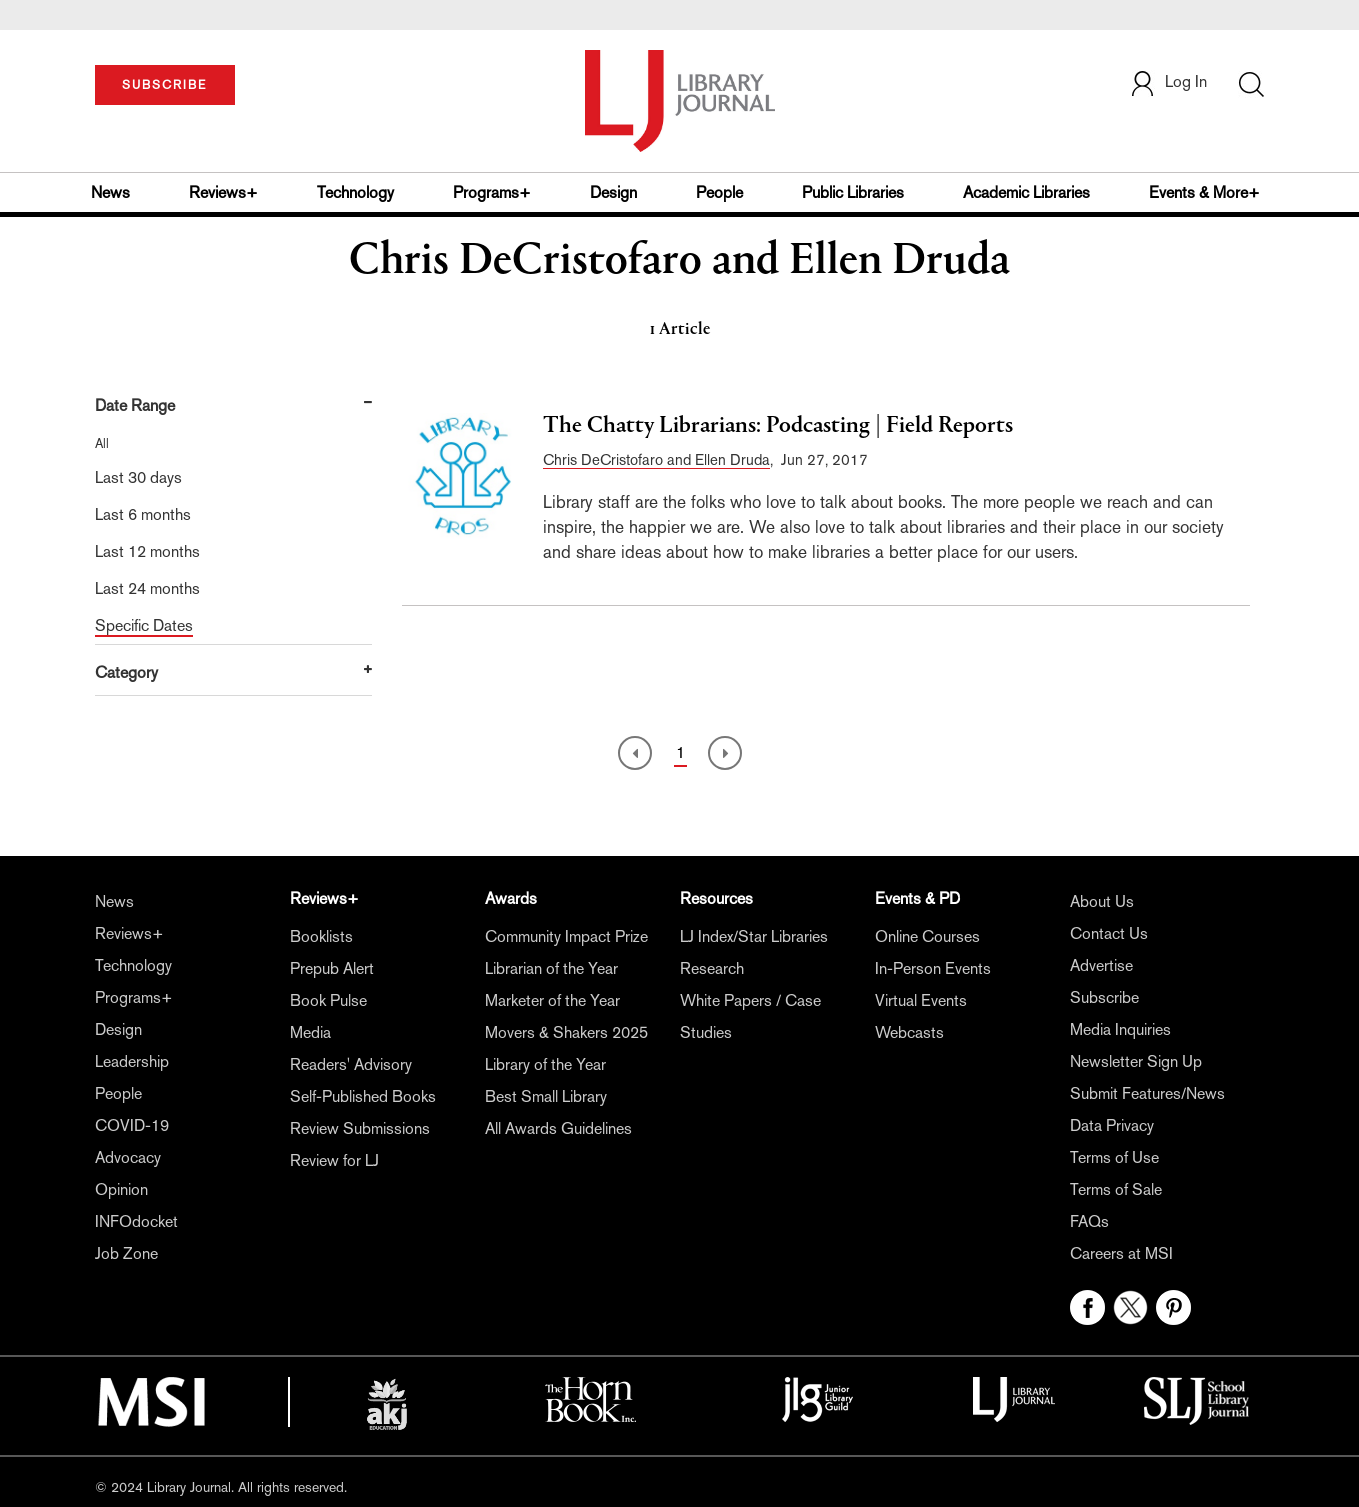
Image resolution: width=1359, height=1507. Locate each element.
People (719, 192)
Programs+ (492, 192)
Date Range (135, 405)
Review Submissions (360, 1128)
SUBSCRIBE (164, 85)
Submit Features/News (1147, 1093)
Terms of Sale (1116, 1189)
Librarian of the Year (551, 968)
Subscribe (1104, 997)
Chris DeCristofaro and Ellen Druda (656, 459)
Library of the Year (545, 1064)
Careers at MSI (1121, 1253)
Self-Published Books (363, 1096)
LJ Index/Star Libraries (754, 936)
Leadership (132, 1061)
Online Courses (927, 936)
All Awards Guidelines (558, 1128)
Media (310, 1032)
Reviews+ (223, 192)
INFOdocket (136, 1221)
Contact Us (1109, 933)
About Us (1102, 901)
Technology (355, 192)
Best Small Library (546, 1096)
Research (712, 968)
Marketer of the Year (552, 1000)
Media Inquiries (1120, 1029)
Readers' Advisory (351, 1064)
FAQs (1089, 1221)
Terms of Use (1114, 1157)
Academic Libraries (1026, 192)
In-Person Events (933, 968)
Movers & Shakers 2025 (566, 1032)
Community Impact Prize (566, 936)
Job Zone (126, 1253)
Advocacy (128, 1157)
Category (126, 672)
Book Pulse (328, 1000)
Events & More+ (1204, 192)
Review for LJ (334, 1160)
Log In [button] (1168, 81)
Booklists (321, 936)
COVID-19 (132, 1125)
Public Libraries (853, 192)
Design (613, 192)
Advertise (1101, 965)
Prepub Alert (332, 968)
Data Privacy (1112, 1125)
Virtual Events (921, 1000)
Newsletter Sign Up (1136, 1061)
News (110, 192)
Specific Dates (144, 625)
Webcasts (909, 1032)
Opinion (121, 1189)
